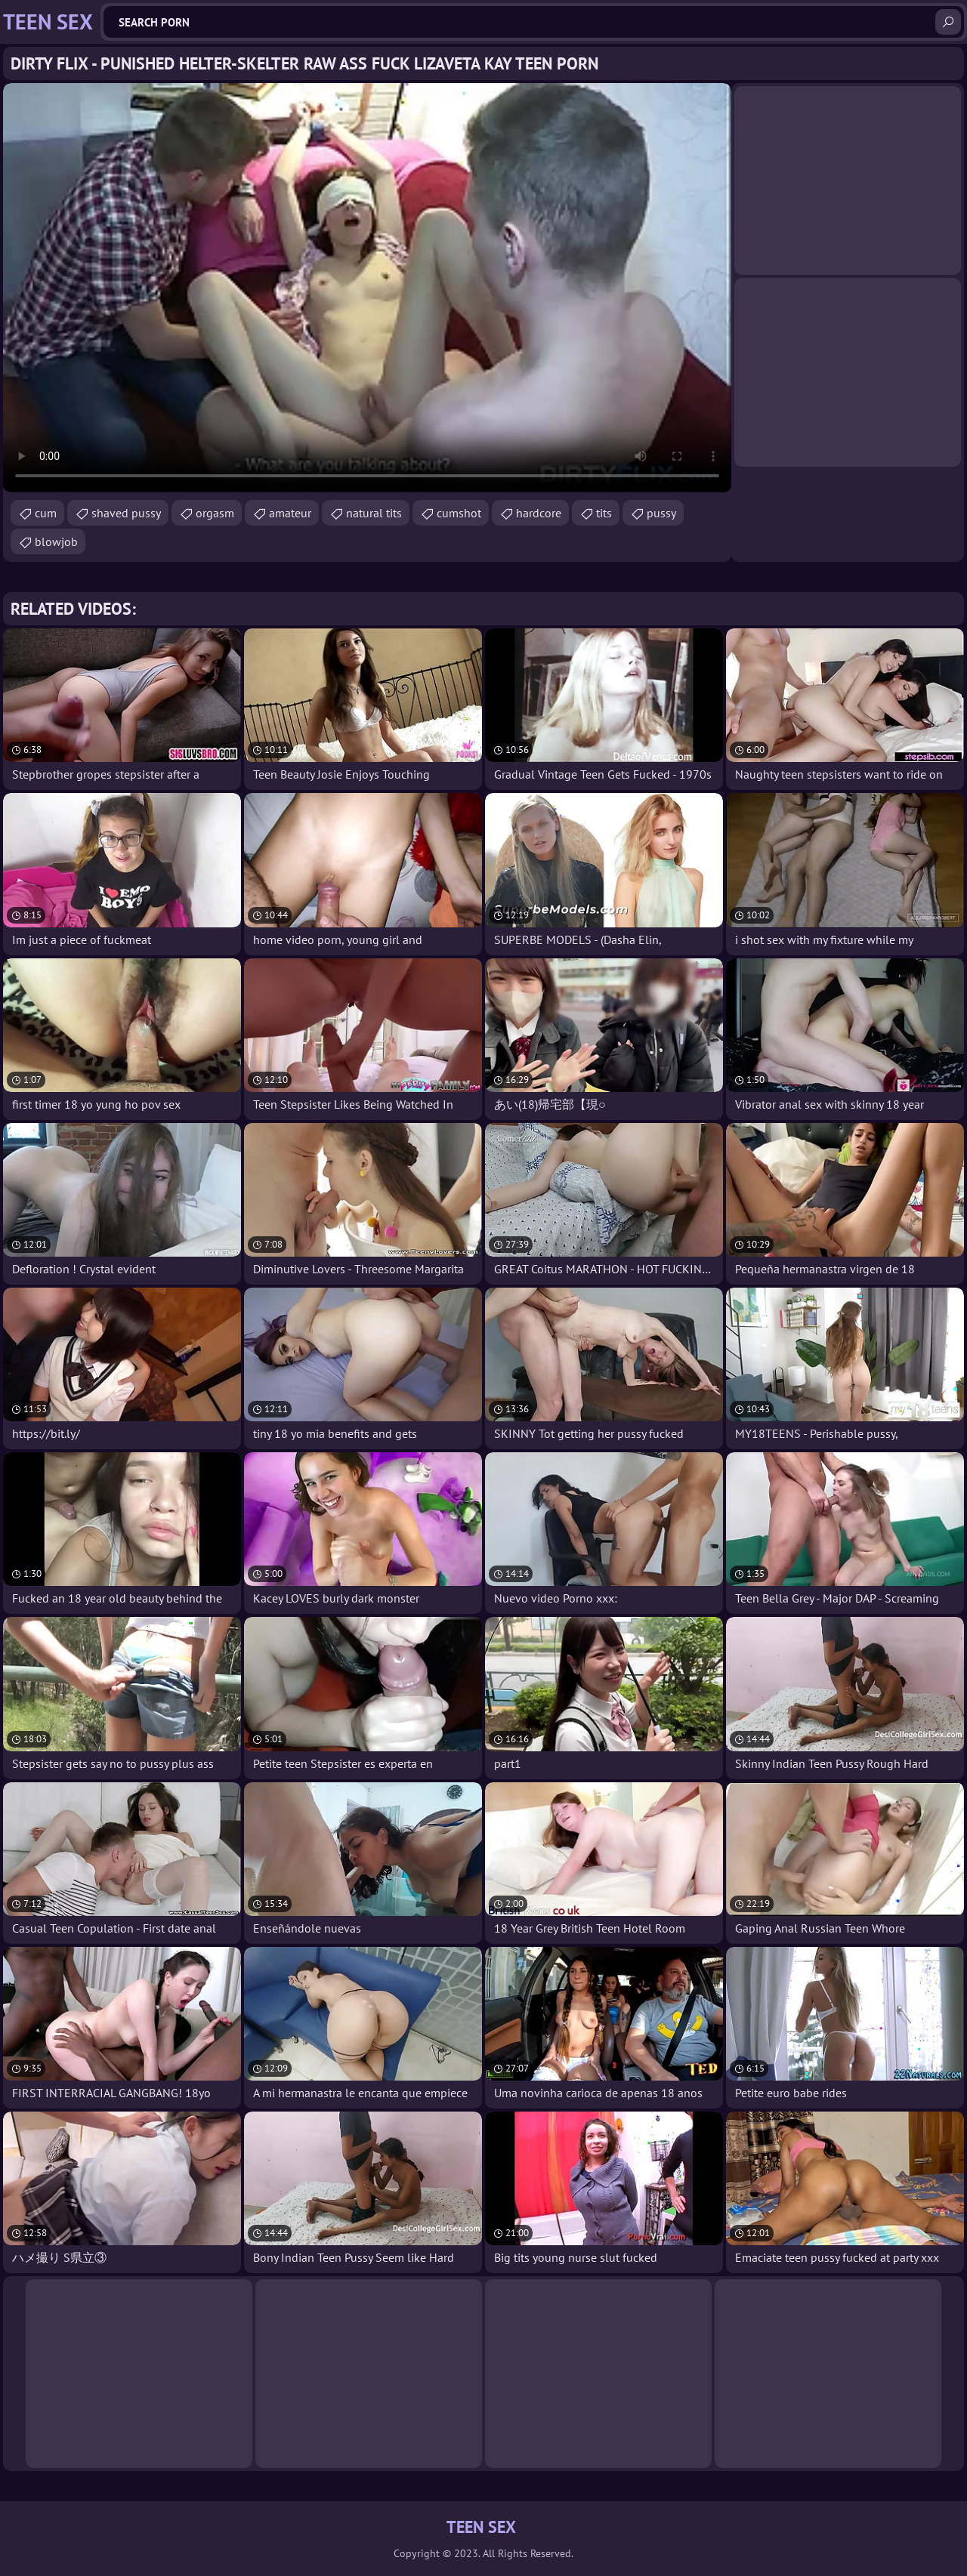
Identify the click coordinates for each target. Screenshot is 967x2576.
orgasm (215, 512)
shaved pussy (126, 512)
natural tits (374, 512)
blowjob (56, 541)
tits (604, 512)
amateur (290, 512)
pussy (661, 512)
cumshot (459, 512)
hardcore (538, 512)
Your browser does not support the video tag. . (367, 287)
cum (46, 512)
